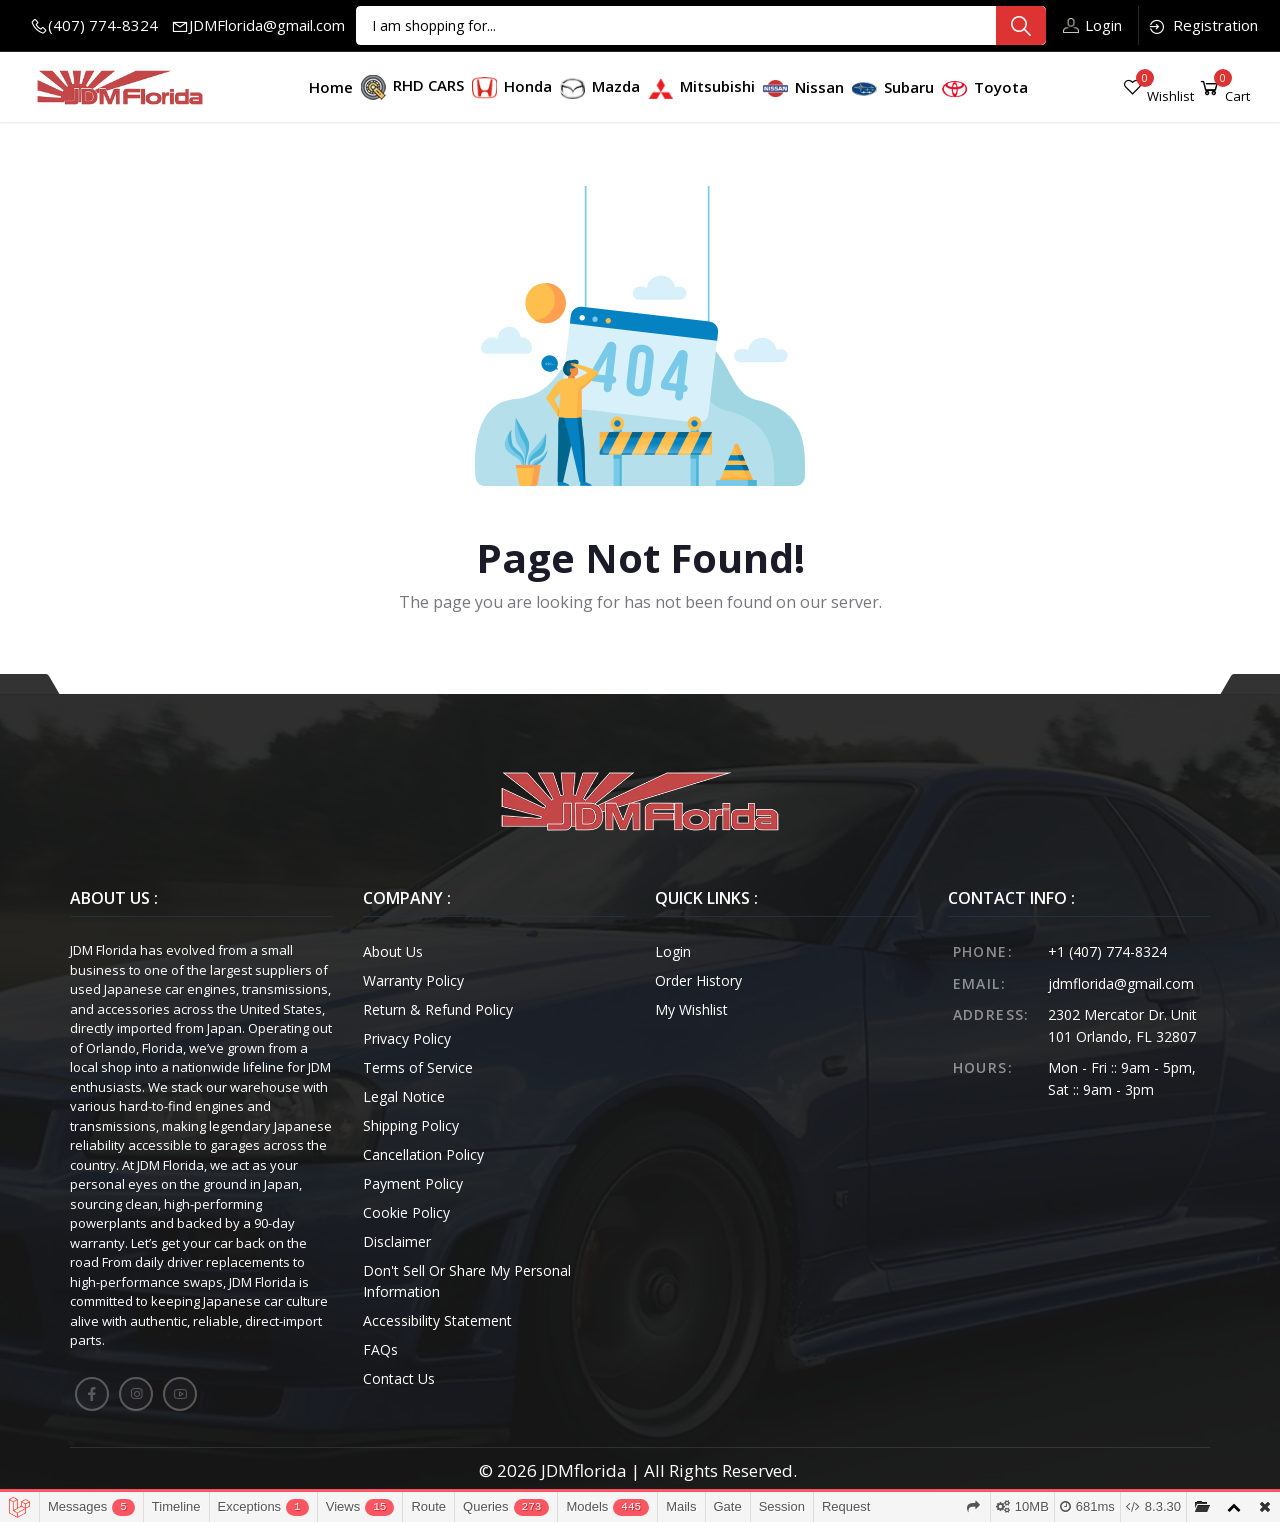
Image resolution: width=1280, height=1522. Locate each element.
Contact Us (399, 1378)
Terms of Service (418, 1067)
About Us (393, 951)
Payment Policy (413, 1183)
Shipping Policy (411, 1125)
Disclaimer (397, 1241)
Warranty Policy (413, 980)
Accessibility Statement (437, 1320)
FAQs (380, 1349)
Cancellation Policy (423, 1154)
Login (1092, 25)
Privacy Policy (407, 1038)
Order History (698, 980)
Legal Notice (404, 1096)
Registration (1202, 25)
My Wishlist (691, 1009)
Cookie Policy (406, 1212)
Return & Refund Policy (438, 1009)
